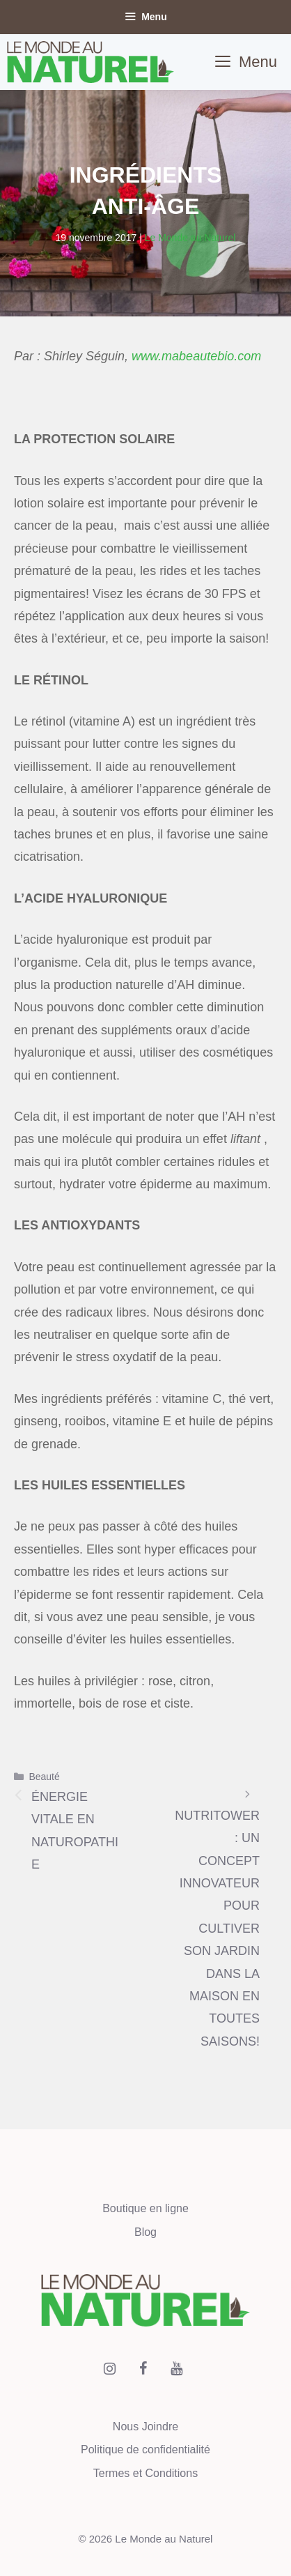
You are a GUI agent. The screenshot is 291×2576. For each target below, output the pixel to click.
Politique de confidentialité (145, 2449)
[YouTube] (176, 2369)
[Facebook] (143, 2369)
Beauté (44, 1776)
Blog (145, 2232)
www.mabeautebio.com (196, 356)
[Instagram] (109, 2369)
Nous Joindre (145, 2426)
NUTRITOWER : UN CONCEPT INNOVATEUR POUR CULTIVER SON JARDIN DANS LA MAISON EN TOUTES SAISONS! (217, 1928)
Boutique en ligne (145, 2208)
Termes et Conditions (145, 2473)
